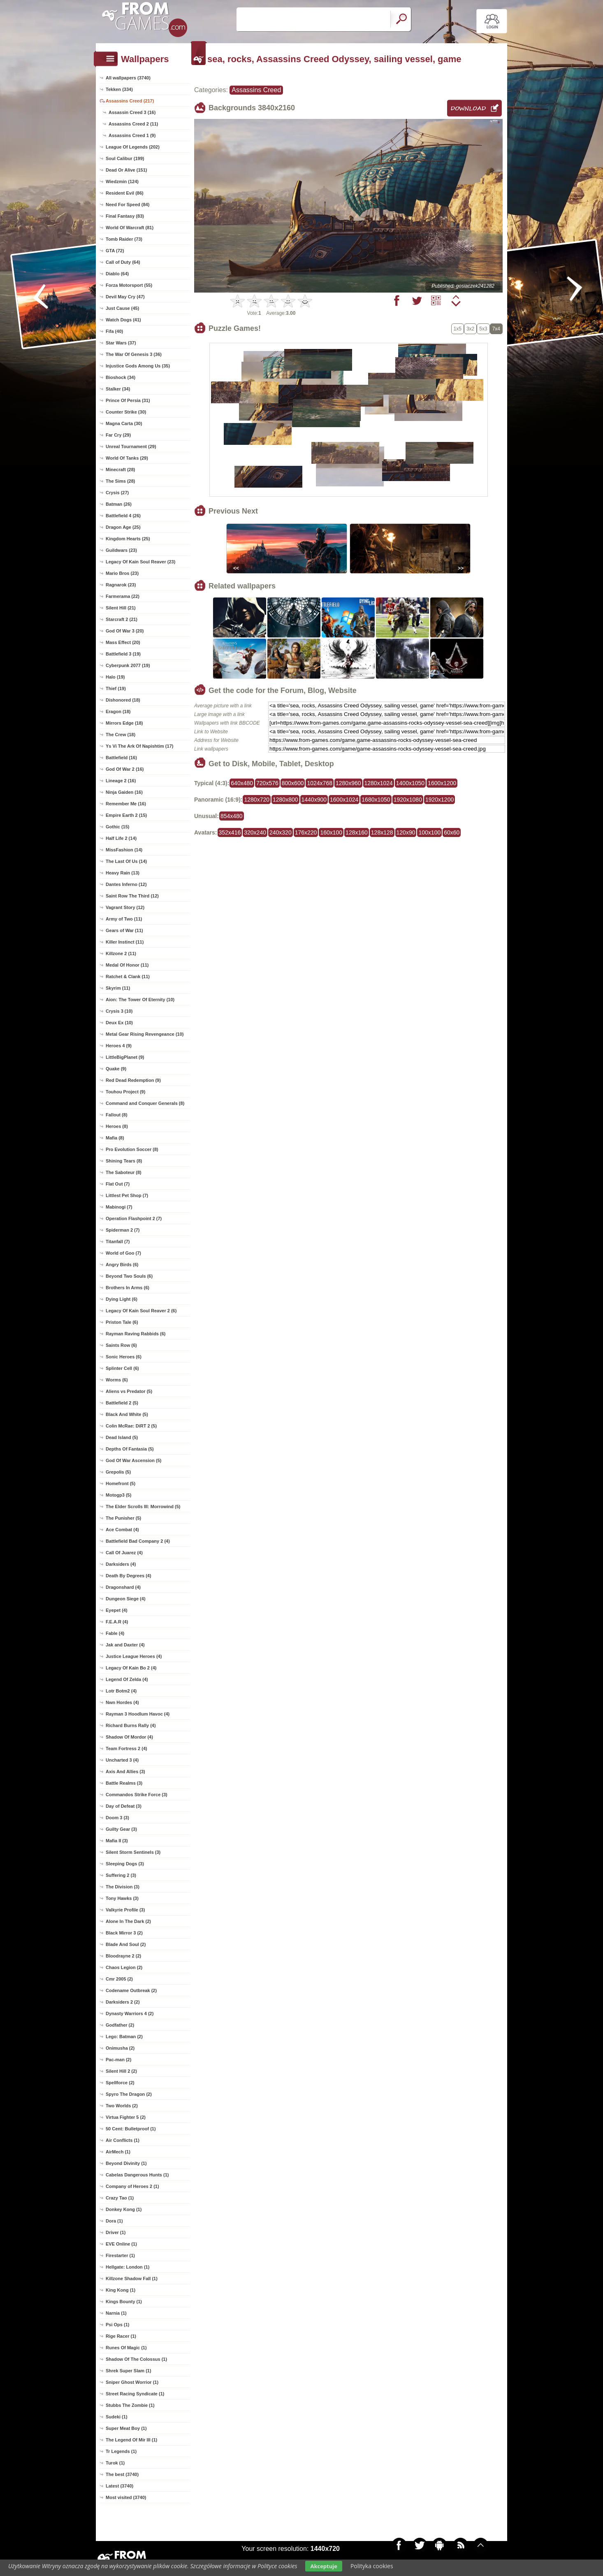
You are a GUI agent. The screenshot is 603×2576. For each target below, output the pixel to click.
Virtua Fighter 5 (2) (126, 2117)
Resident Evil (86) (125, 193)
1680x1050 (376, 799)
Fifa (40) (114, 331)
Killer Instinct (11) (125, 941)
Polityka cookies (371, 2566)
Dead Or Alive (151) (126, 169)
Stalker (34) (118, 388)
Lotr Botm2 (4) (121, 1690)
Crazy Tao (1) (120, 2197)
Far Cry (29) (118, 434)
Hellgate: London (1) (127, 2266)
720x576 (267, 783)
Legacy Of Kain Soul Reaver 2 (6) (141, 1310)
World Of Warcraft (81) (129, 227)
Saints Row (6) (121, 1345)
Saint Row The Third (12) (132, 895)
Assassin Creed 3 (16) (132, 112)
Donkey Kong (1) (123, 2209)
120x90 (406, 832)
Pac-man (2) (118, 2059)
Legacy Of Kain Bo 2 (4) (131, 1667)
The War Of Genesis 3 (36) (134, 354)
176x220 (306, 832)
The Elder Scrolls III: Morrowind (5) (143, 1506)
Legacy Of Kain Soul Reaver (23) (140, 561)
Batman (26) (119, 504)
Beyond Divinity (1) (126, 2163)
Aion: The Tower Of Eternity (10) (140, 999)
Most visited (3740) (126, 2497)
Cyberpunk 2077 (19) (128, 665)
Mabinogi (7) (119, 1206)
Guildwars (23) (121, 550)
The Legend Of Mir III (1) (131, 2439)
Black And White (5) (127, 1414)
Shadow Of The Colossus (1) (136, 2359)
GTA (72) (115, 250)
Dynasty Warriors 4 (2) (129, 2013)
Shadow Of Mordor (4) (129, 1736)
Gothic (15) (117, 826)
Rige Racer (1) (121, 2336)
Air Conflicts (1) (122, 2140)
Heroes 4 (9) (119, 1045)
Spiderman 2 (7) (123, 1230)
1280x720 (256, 799)
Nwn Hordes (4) (122, 1702)
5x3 (483, 329)
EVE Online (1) (121, 2243)
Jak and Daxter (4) (125, 1644)
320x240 (255, 832)
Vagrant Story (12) (125, 907)
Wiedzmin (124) (122, 181)
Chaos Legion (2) (124, 1967)
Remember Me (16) (126, 803)
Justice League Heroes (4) (134, 1656)
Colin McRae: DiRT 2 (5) (131, 1425)
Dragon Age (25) (123, 527)
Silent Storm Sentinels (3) (133, 1852)
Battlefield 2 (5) (122, 1402)
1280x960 (348, 783)
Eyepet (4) (117, 1610)
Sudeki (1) (117, 2416)
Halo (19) (115, 676)
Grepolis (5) (118, 1471)
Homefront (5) (120, 1483)
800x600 (293, 783)
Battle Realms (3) (124, 1783)
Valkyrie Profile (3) (125, 1909)
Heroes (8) (117, 1126)
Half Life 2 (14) (121, 838)
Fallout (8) (117, 1114)
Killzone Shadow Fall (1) (132, 2278)
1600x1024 (344, 799)
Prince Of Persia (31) (128, 400)
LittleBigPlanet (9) (125, 1057)
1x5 (458, 329)
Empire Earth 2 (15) (126, 815)
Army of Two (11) (124, 918)
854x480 (231, 816)
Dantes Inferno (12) (126, 884)
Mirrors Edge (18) (124, 723)
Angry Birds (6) (122, 1264)
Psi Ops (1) (117, 2324)
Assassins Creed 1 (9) (132, 135)
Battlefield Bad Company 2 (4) (138, 1541)
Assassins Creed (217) (130, 100)
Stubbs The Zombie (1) (130, 2405)
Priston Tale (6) (122, 1322)
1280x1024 (378, 783)
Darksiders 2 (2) (123, 2001)
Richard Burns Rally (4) (131, 1725)
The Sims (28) (120, 481)
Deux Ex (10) (119, 1022)
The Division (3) (122, 1886)
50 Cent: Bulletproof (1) (131, 2128)
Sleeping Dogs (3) (125, 1863)
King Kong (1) (120, 2290)
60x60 (451, 832)
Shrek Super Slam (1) (128, 2370)
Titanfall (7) (118, 1241)
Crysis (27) (117, 492)
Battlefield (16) (121, 757)
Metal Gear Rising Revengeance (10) (145, 1034)
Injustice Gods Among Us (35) (138, 365)
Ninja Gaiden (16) (124, 792)
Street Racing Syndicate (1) (135, 2393)
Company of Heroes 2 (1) (132, 2186)
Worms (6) (117, 1379)
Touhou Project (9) (125, 1091)
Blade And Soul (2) (126, 1944)
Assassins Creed (256, 89)
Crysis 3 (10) (119, 1011)
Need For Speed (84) (127, 204)
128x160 (357, 832)
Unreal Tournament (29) (131, 446)
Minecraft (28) (120, 469)
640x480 (242, 783)
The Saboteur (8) (123, 1172)
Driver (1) (115, 2232)
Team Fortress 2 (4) (126, 1748)
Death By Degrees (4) (128, 1575)
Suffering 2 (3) (121, 1875)
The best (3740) (122, 2474)
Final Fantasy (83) (125, 216)
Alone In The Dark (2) (128, 1921)
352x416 (230, 832)
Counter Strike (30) (126, 411)
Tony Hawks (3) (122, 1898)
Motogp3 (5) (118, 1495)
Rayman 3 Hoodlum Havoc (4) (137, 1713)
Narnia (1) (116, 2313)
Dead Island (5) (122, 1437)
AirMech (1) (118, 2151)
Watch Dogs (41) (123, 319)
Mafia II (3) (117, 1840)
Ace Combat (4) (122, 1529)
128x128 (382, 832)
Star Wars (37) (121, 342)
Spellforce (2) (120, 2082)
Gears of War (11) (124, 930)
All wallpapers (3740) (128, 77)
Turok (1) (115, 2462)
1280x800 (285, 799)
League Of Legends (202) (133, 146)
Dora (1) (114, 2220)
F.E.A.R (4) (117, 1621)
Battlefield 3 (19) (123, 653)
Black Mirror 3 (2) (124, 1932)
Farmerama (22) (122, 596)
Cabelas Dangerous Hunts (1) (137, 2174)
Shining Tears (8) (124, 1160)
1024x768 (319, 783)
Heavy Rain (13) (122, 872)
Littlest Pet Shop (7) (127, 1195)
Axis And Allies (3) (125, 1771)
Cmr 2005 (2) (119, 1978)
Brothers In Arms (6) (127, 1287)
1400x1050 (410, 783)
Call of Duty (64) (123, 262)
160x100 (331, 832)
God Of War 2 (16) (125, 769)
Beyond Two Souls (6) (129, 1276)
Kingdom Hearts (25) (128, 538)
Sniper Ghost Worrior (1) (132, 2382)
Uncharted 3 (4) (122, 1760)
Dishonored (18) (123, 699)
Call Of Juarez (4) (124, 1552)
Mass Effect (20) (123, 642)
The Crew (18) (120, 734)
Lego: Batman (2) (124, 2036)
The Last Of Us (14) (126, 861)
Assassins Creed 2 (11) (133, 123)
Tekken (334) (119, 89)
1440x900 (314, 799)
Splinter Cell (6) (122, 1368)
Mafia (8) (115, 1137)
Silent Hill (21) (121, 607)
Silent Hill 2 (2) (121, 2071)
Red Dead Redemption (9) (133, 1080)
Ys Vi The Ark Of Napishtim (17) (139, 746)
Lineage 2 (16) (121, 780)
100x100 (429, 832)
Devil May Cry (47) (125, 296)
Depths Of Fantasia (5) (130, 1448)
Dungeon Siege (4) (126, 1598)
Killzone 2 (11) (121, 953)
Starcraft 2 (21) (121, 619)
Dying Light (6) (121, 1299)
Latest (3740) (119, 2485)
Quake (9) (116, 1068)
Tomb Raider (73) (124, 239)
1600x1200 (442, 783)
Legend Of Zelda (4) (127, 1679)
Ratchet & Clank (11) (128, 976)
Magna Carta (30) (124, 423)
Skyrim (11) (118, 988)
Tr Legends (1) (121, 2451)
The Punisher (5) (123, 1518)
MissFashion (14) (124, 849)
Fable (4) (115, 1633)
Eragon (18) (118, 711)
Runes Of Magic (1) (126, 2347)
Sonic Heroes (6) (123, 1356)
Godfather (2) (120, 2025)
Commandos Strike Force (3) (136, 1794)
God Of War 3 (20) (125, 630)
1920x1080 (408, 799)
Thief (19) (116, 688)
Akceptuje (323, 2566)
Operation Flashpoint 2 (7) (134, 1218)
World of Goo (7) (123, 1253)
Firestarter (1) (120, 2255)
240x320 (280, 832)
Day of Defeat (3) (123, 1806)
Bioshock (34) (120, 377)
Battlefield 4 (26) (123, 515)
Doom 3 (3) (117, 1817)
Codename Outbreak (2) (131, 1990)
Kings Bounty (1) (124, 2301)
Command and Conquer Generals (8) (145, 1103)
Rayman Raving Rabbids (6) (135, 1333)
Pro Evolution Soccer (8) (132, 1149)
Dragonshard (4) (123, 1587)
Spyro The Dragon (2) (129, 2094)
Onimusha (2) (120, 2048)
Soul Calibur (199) (125, 158)
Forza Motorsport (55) (129, 285)
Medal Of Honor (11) (127, 965)
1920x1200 (439, 799)
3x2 (470, 329)
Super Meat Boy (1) (126, 2428)
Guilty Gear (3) (121, 1829)
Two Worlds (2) (122, 2105)
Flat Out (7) (118, 1183)
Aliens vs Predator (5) (129, 1391)
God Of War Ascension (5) (133, 1460)
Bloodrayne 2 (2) (123, 1955)
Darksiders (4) (121, 1564)
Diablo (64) (117, 273)
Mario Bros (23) (122, 573)
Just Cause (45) (122, 308)
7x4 (496, 329)
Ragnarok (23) (121, 584)
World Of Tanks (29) (127, 458)
